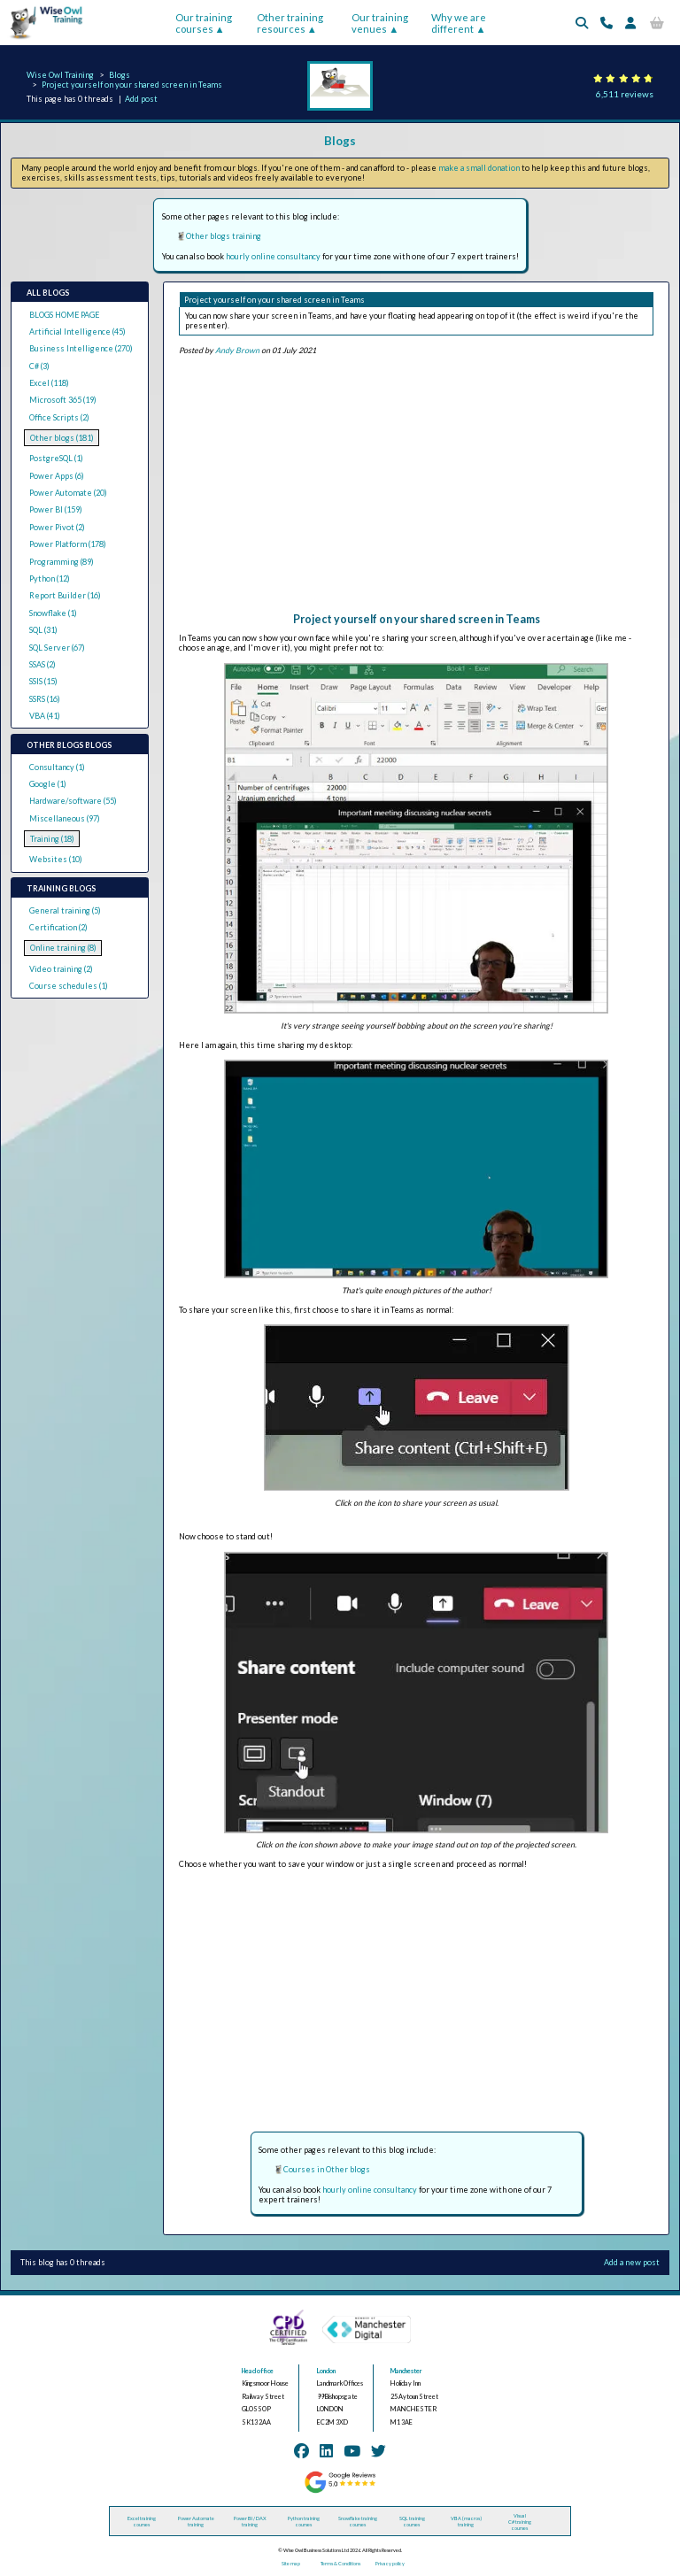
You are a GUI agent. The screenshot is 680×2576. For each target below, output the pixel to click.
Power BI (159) (55, 509)
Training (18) (52, 839)
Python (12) (49, 578)
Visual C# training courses (519, 2521)
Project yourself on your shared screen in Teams (132, 84)
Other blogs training (223, 236)
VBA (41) (44, 716)
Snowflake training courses (357, 2521)
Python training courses (304, 2521)
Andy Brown (237, 350)
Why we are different (458, 23)
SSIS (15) (43, 681)
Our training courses (203, 23)
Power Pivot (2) (57, 527)
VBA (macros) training (466, 2521)
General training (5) (65, 910)
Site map (291, 2563)
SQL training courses (412, 2521)
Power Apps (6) (56, 476)
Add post (141, 99)
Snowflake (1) (53, 613)
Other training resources (290, 23)
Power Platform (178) (67, 544)
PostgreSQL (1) (56, 458)
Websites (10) (55, 859)
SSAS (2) (42, 664)
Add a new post (632, 2262)
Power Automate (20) (68, 492)
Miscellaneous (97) (64, 818)
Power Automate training (196, 2521)
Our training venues (380, 23)
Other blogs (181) (62, 438)
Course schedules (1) (68, 986)
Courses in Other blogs (326, 2169)
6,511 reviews (624, 94)
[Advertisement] (416, 489)
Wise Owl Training (60, 75)
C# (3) (39, 366)
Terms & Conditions (340, 2563)
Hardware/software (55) (73, 801)
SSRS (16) (44, 699)
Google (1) (47, 784)
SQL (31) (43, 630)
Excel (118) (49, 383)
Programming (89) (61, 562)
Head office (258, 2371)
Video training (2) (61, 969)
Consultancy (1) (57, 767)
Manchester (406, 2371)
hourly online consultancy (273, 256)
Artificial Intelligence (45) (77, 331)
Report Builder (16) (65, 595)
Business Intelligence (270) (81, 348)
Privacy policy (390, 2563)
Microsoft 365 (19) (63, 400)
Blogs (119, 75)
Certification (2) (58, 927)
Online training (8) (63, 948)
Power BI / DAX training (250, 2521)
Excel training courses (142, 2521)
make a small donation (479, 168)
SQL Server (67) (57, 647)
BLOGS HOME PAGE (64, 315)
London (326, 2371)
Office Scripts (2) (59, 417)
